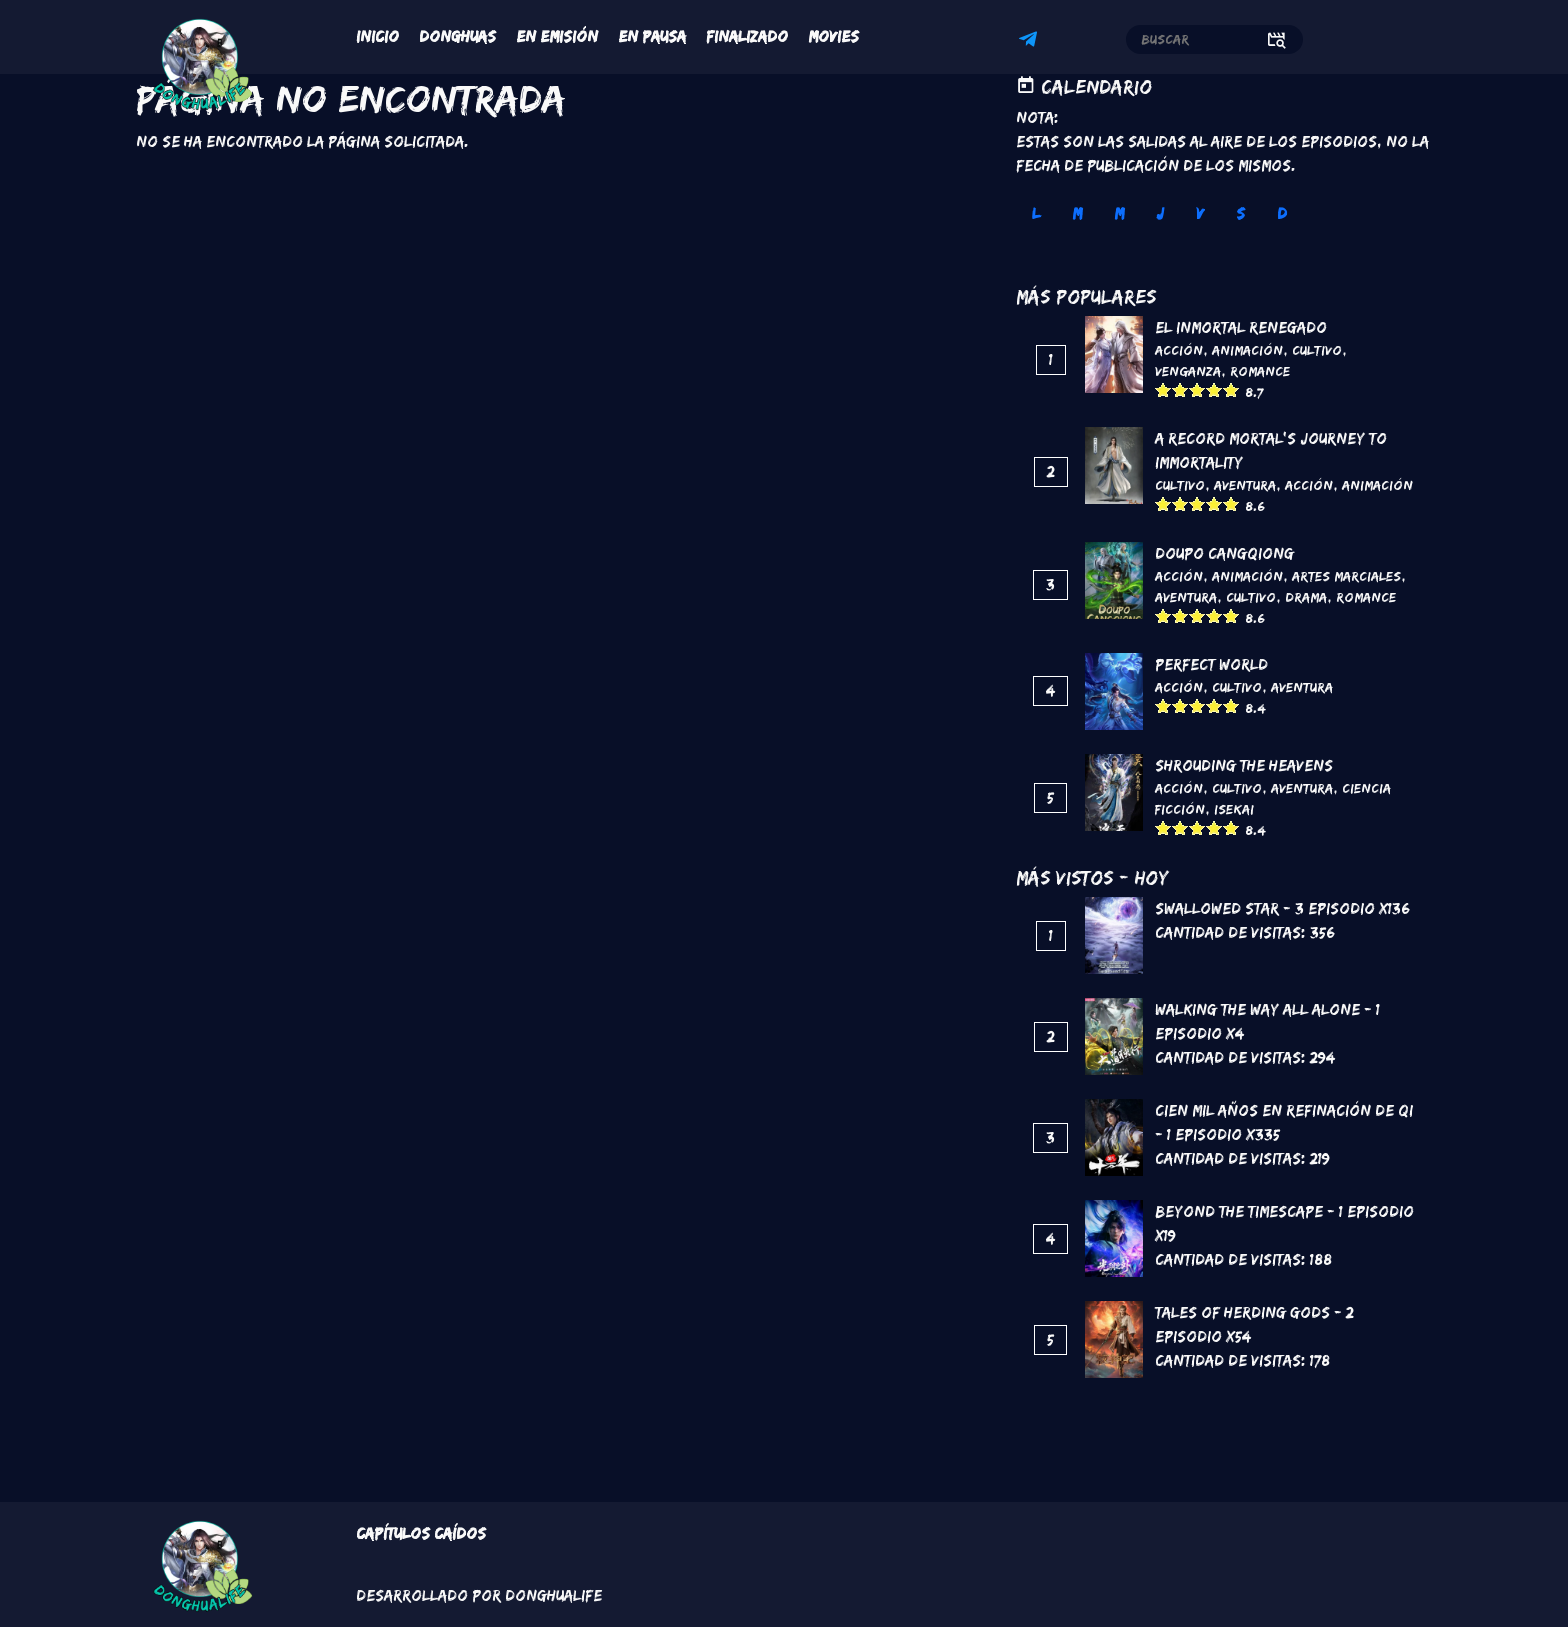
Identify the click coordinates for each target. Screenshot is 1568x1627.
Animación (1247, 350)
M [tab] (1077, 213)
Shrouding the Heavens (1244, 765)
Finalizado (747, 36)
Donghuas (457, 36)
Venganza (1188, 371)
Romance (1260, 371)
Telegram (1031, 42)
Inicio (377, 36)
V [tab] (1200, 213)
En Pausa (652, 36)
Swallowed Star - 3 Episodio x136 (1282, 908)
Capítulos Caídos (421, 1533)
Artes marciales (1346, 576)
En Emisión (557, 36)
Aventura (1245, 485)
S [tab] (1240, 213)
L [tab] (1036, 213)
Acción (1179, 350)
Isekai (1234, 809)
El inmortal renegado (1241, 327)
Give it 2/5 (1180, 389)
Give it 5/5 (1231, 389)
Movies (833, 36)
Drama (1306, 597)
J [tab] (1160, 213)
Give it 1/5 (1163, 389)
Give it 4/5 (1214, 389)
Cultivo (1317, 350)
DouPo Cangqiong (1224, 553)
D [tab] (1282, 213)
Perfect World (1211, 664)
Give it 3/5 (1197, 389)
